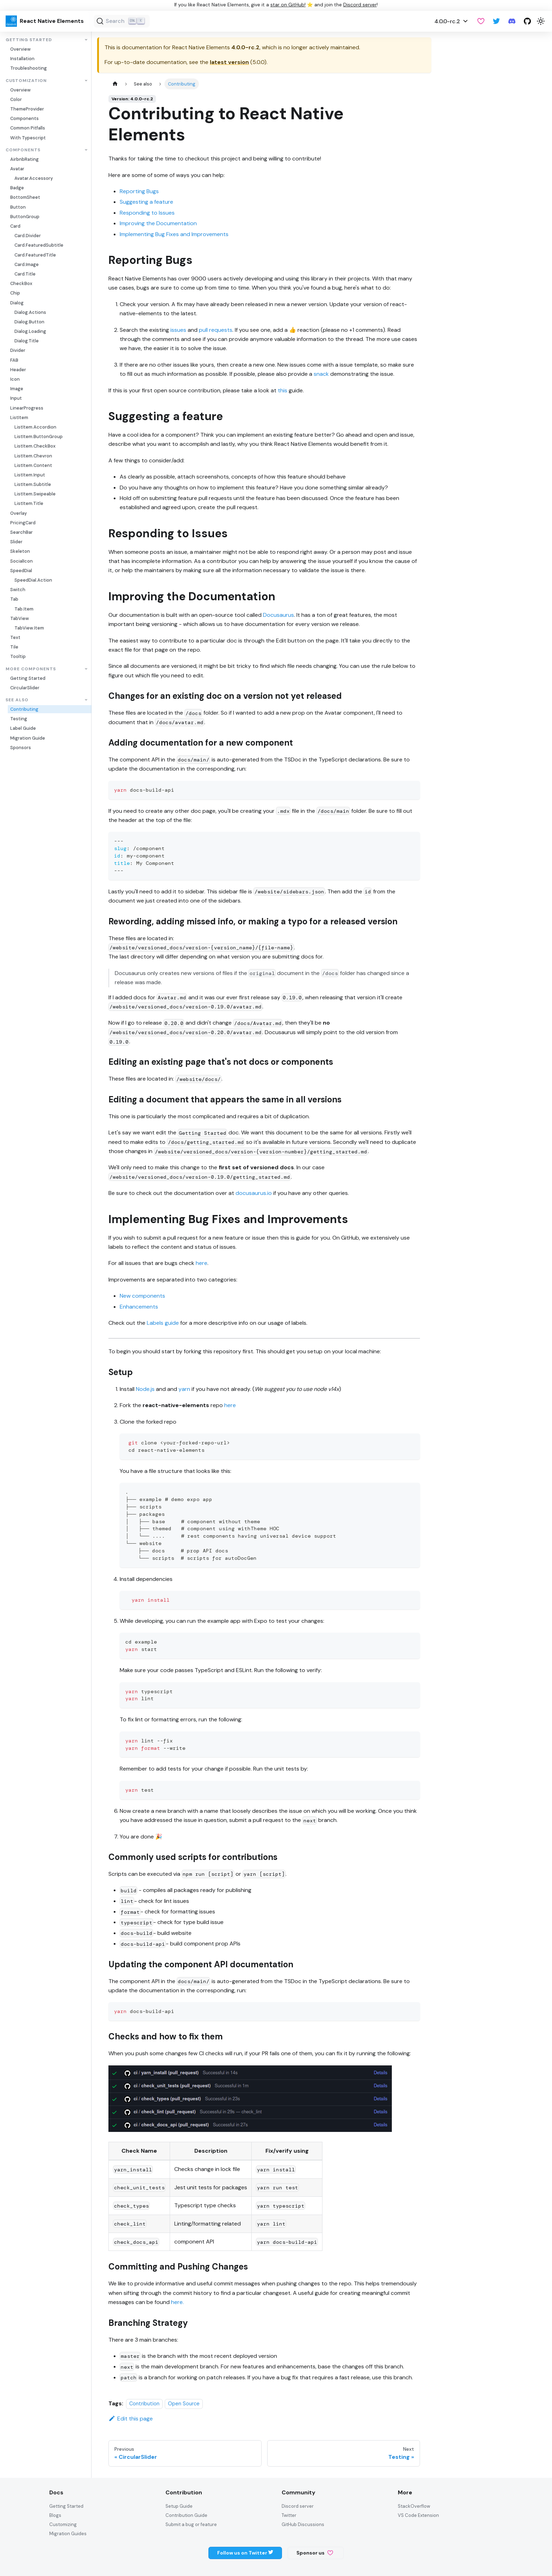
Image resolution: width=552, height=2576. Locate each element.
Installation (22, 59)
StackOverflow (414, 2506)
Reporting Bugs (139, 191)
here (201, 1263)
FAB (14, 360)
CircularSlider (24, 688)
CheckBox (21, 283)
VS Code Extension (418, 2515)
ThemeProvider (27, 109)
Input (16, 398)
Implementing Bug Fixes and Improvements (174, 234)
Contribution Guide (186, 2515)
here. (177, 2302)
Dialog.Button (29, 322)
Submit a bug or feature (191, 2524)
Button (18, 207)
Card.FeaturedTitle (35, 255)
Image (16, 389)
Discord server (360, 5)
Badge (17, 188)
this (282, 390)
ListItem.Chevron (33, 456)
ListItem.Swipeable (35, 494)
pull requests (215, 330)
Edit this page (130, 2418)
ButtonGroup (24, 217)
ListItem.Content (33, 465)
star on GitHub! (288, 5)
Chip (15, 293)
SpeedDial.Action (33, 580)
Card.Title (25, 274)
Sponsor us (314, 2553)
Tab (14, 599)
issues (178, 330)
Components (24, 118)
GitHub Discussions (303, 2524)
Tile (14, 647)
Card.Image (26, 264)
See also (17, 700)
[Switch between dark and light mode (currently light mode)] (540, 21)
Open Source (184, 2403)
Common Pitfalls (27, 128)
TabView (19, 618)
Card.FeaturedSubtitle (38, 245)
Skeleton (20, 551)
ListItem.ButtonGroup (38, 436)
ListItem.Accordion (35, 427)
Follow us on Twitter (245, 2553)
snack (321, 374)
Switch (17, 590)
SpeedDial (21, 571)
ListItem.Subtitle (32, 484)
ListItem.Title (28, 503)
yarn (184, 1389)
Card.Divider (27, 236)
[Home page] (115, 83)
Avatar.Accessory (33, 178)
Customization (26, 80)
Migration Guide (27, 738)
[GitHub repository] (527, 21)
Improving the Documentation (158, 223)
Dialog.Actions (30, 312)
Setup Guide (179, 2506)
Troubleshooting (28, 68)
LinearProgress (26, 408)
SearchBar (21, 532)
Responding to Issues (147, 212)
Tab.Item (23, 609)
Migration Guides (68, 2534)
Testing (18, 719)
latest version (229, 62)
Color (16, 99)
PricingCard (23, 523)
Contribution (144, 2403)
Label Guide (23, 728)
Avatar (17, 169)
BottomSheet (25, 197)
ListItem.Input (29, 475)
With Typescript (28, 138)
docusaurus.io (254, 1193)
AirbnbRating (24, 159)
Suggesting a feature (146, 201)
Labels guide (163, 1323)
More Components (31, 669)
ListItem (19, 417)
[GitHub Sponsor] (481, 21)
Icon (15, 379)
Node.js (145, 1389)
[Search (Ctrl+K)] (122, 21)
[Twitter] (496, 21)
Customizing (63, 2524)
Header (18, 370)
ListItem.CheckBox (35, 446)
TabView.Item (29, 628)
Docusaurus (278, 615)
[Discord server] (512, 21)
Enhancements (139, 1306)
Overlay (18, 513)
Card (15, 226)
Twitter (289, 2515)
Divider (17, 350)
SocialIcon (21, 561)
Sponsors (20, 748)
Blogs (55, 2515)
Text (15, 637)
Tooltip (18, 656)
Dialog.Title (26, 341)
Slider (16, 542)
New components (142, 1295)
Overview (20, 49)
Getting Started (29, 40)
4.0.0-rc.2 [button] (447, 21)
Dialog (17, 303)
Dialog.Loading (30, 331)
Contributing (24, 709)
